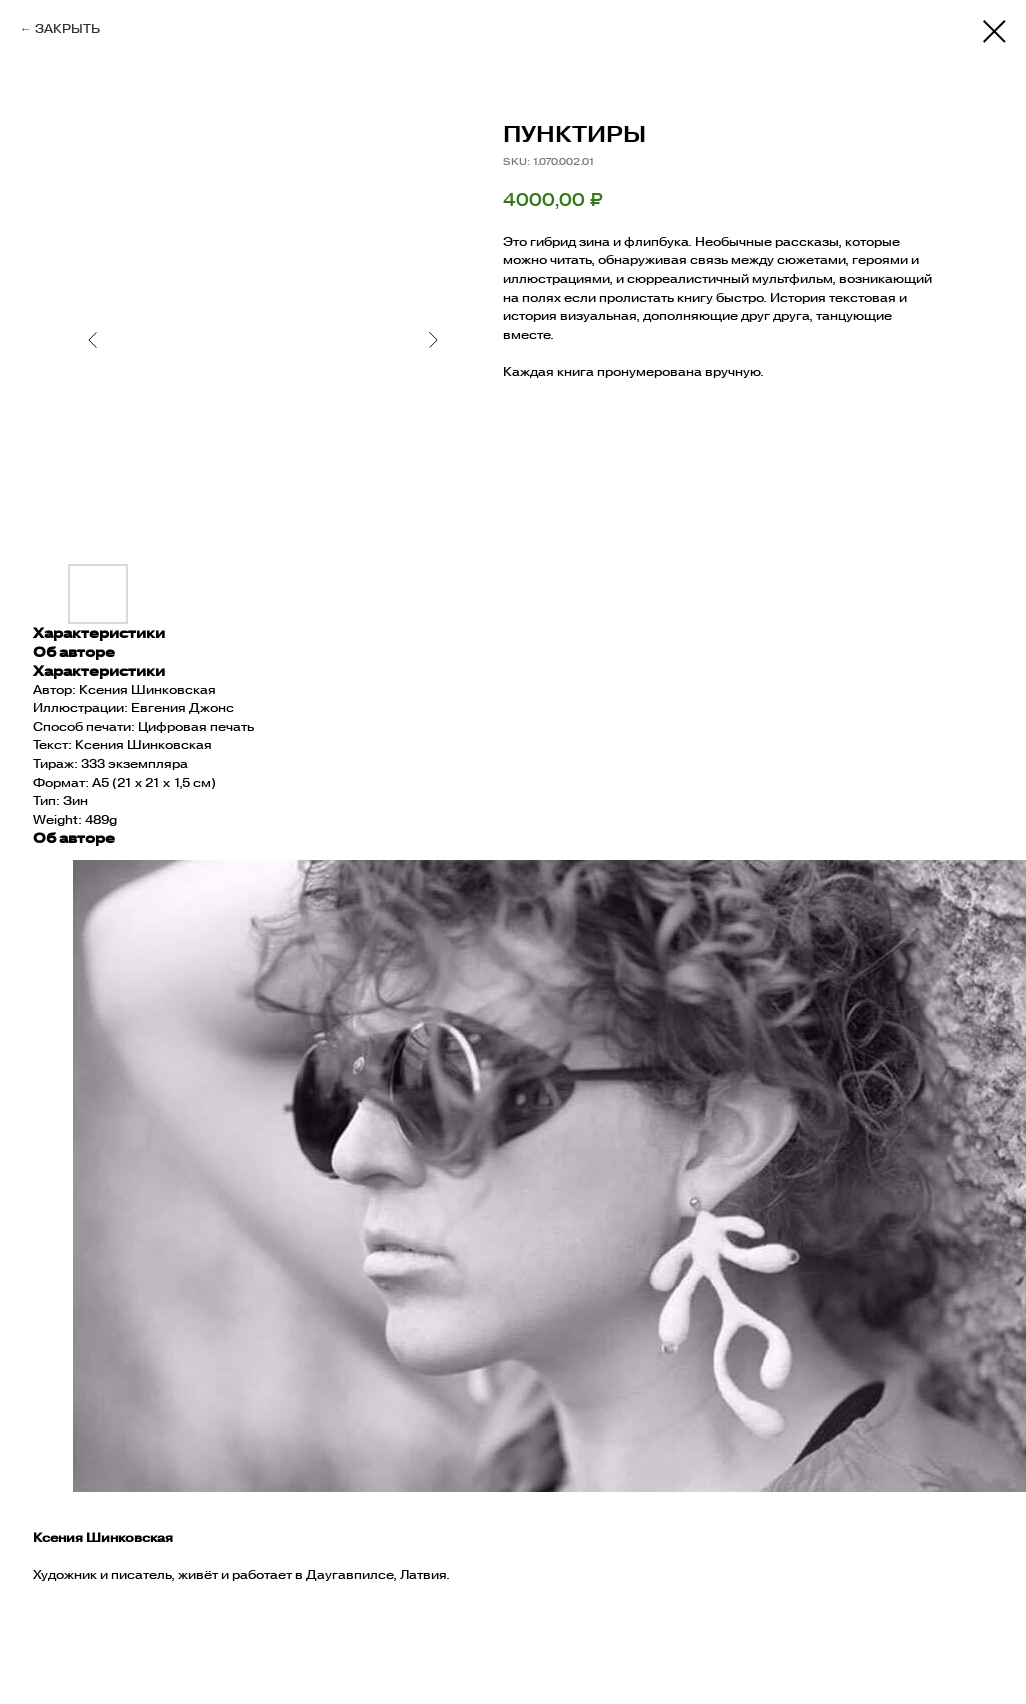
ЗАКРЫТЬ (67, 28)
